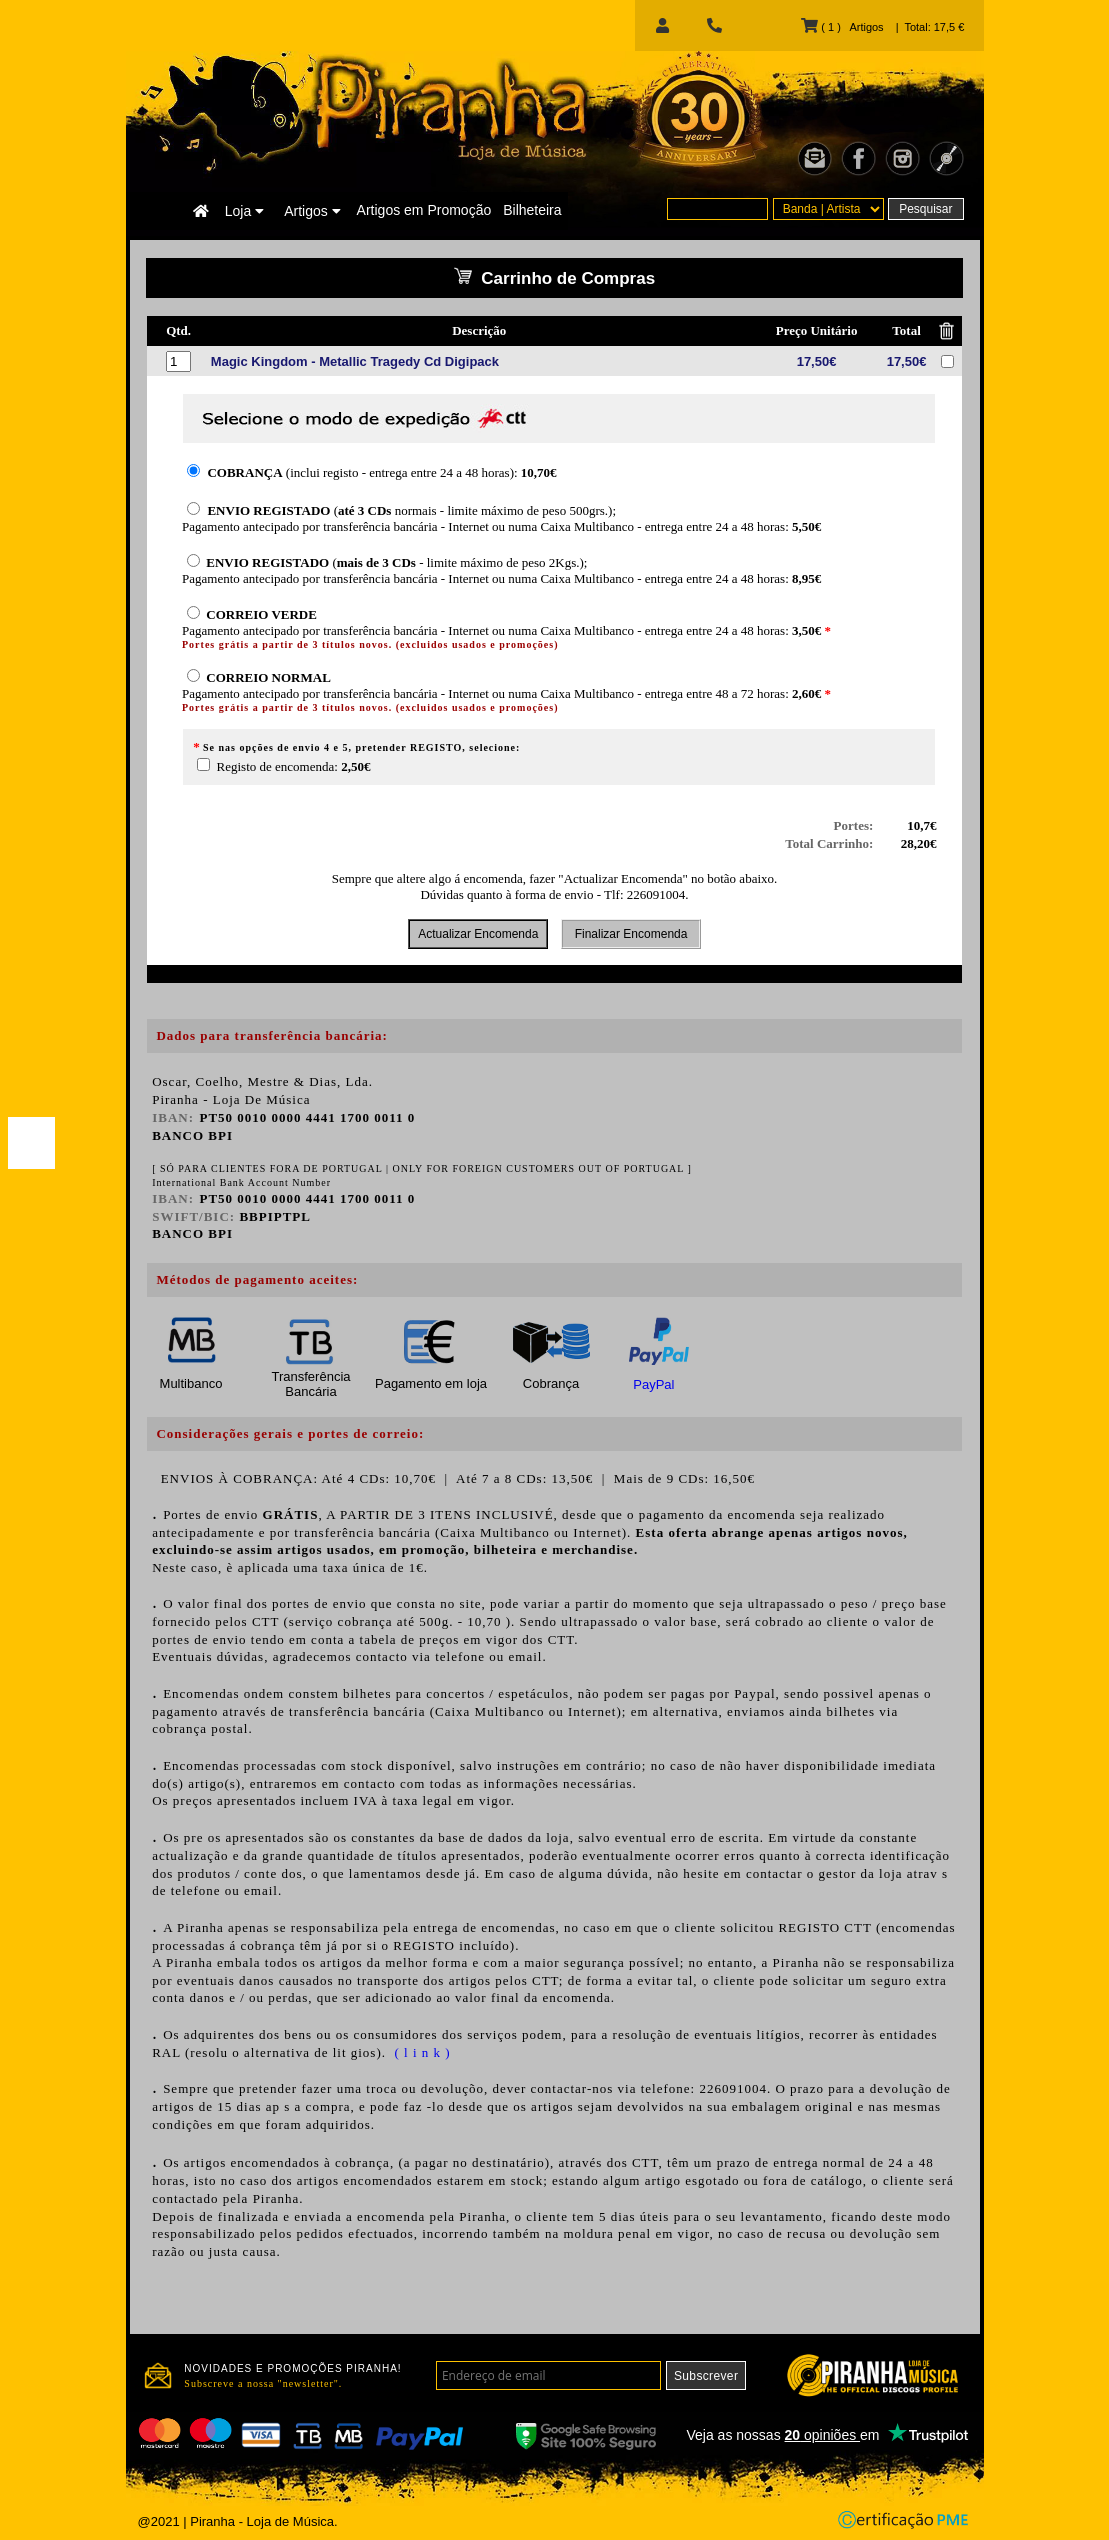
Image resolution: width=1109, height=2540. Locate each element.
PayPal (653, 1384)
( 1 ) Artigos (842, 27)
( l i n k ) (420, 2052)
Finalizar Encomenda (630, 934)
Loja (244, 211)
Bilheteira (532, 210)
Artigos (312, 211)
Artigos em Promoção (424, 210)
